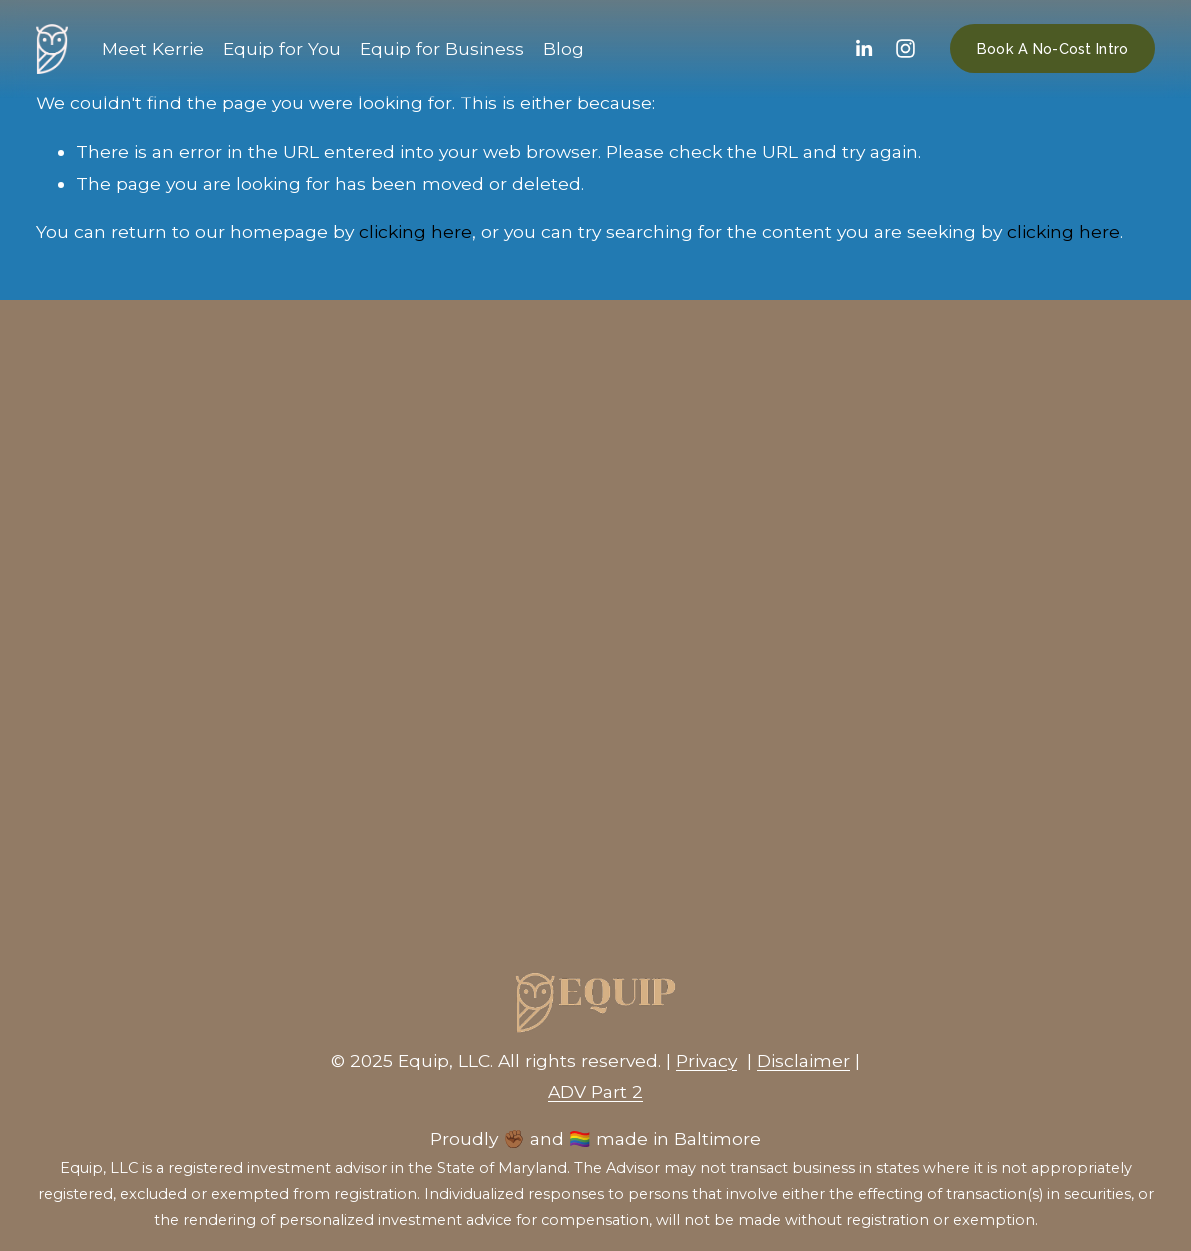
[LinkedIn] (863, 48)
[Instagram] (905, 48)
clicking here (415, 231)
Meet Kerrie (153, 48)
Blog (563, 48)
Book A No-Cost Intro (1053, 48)
